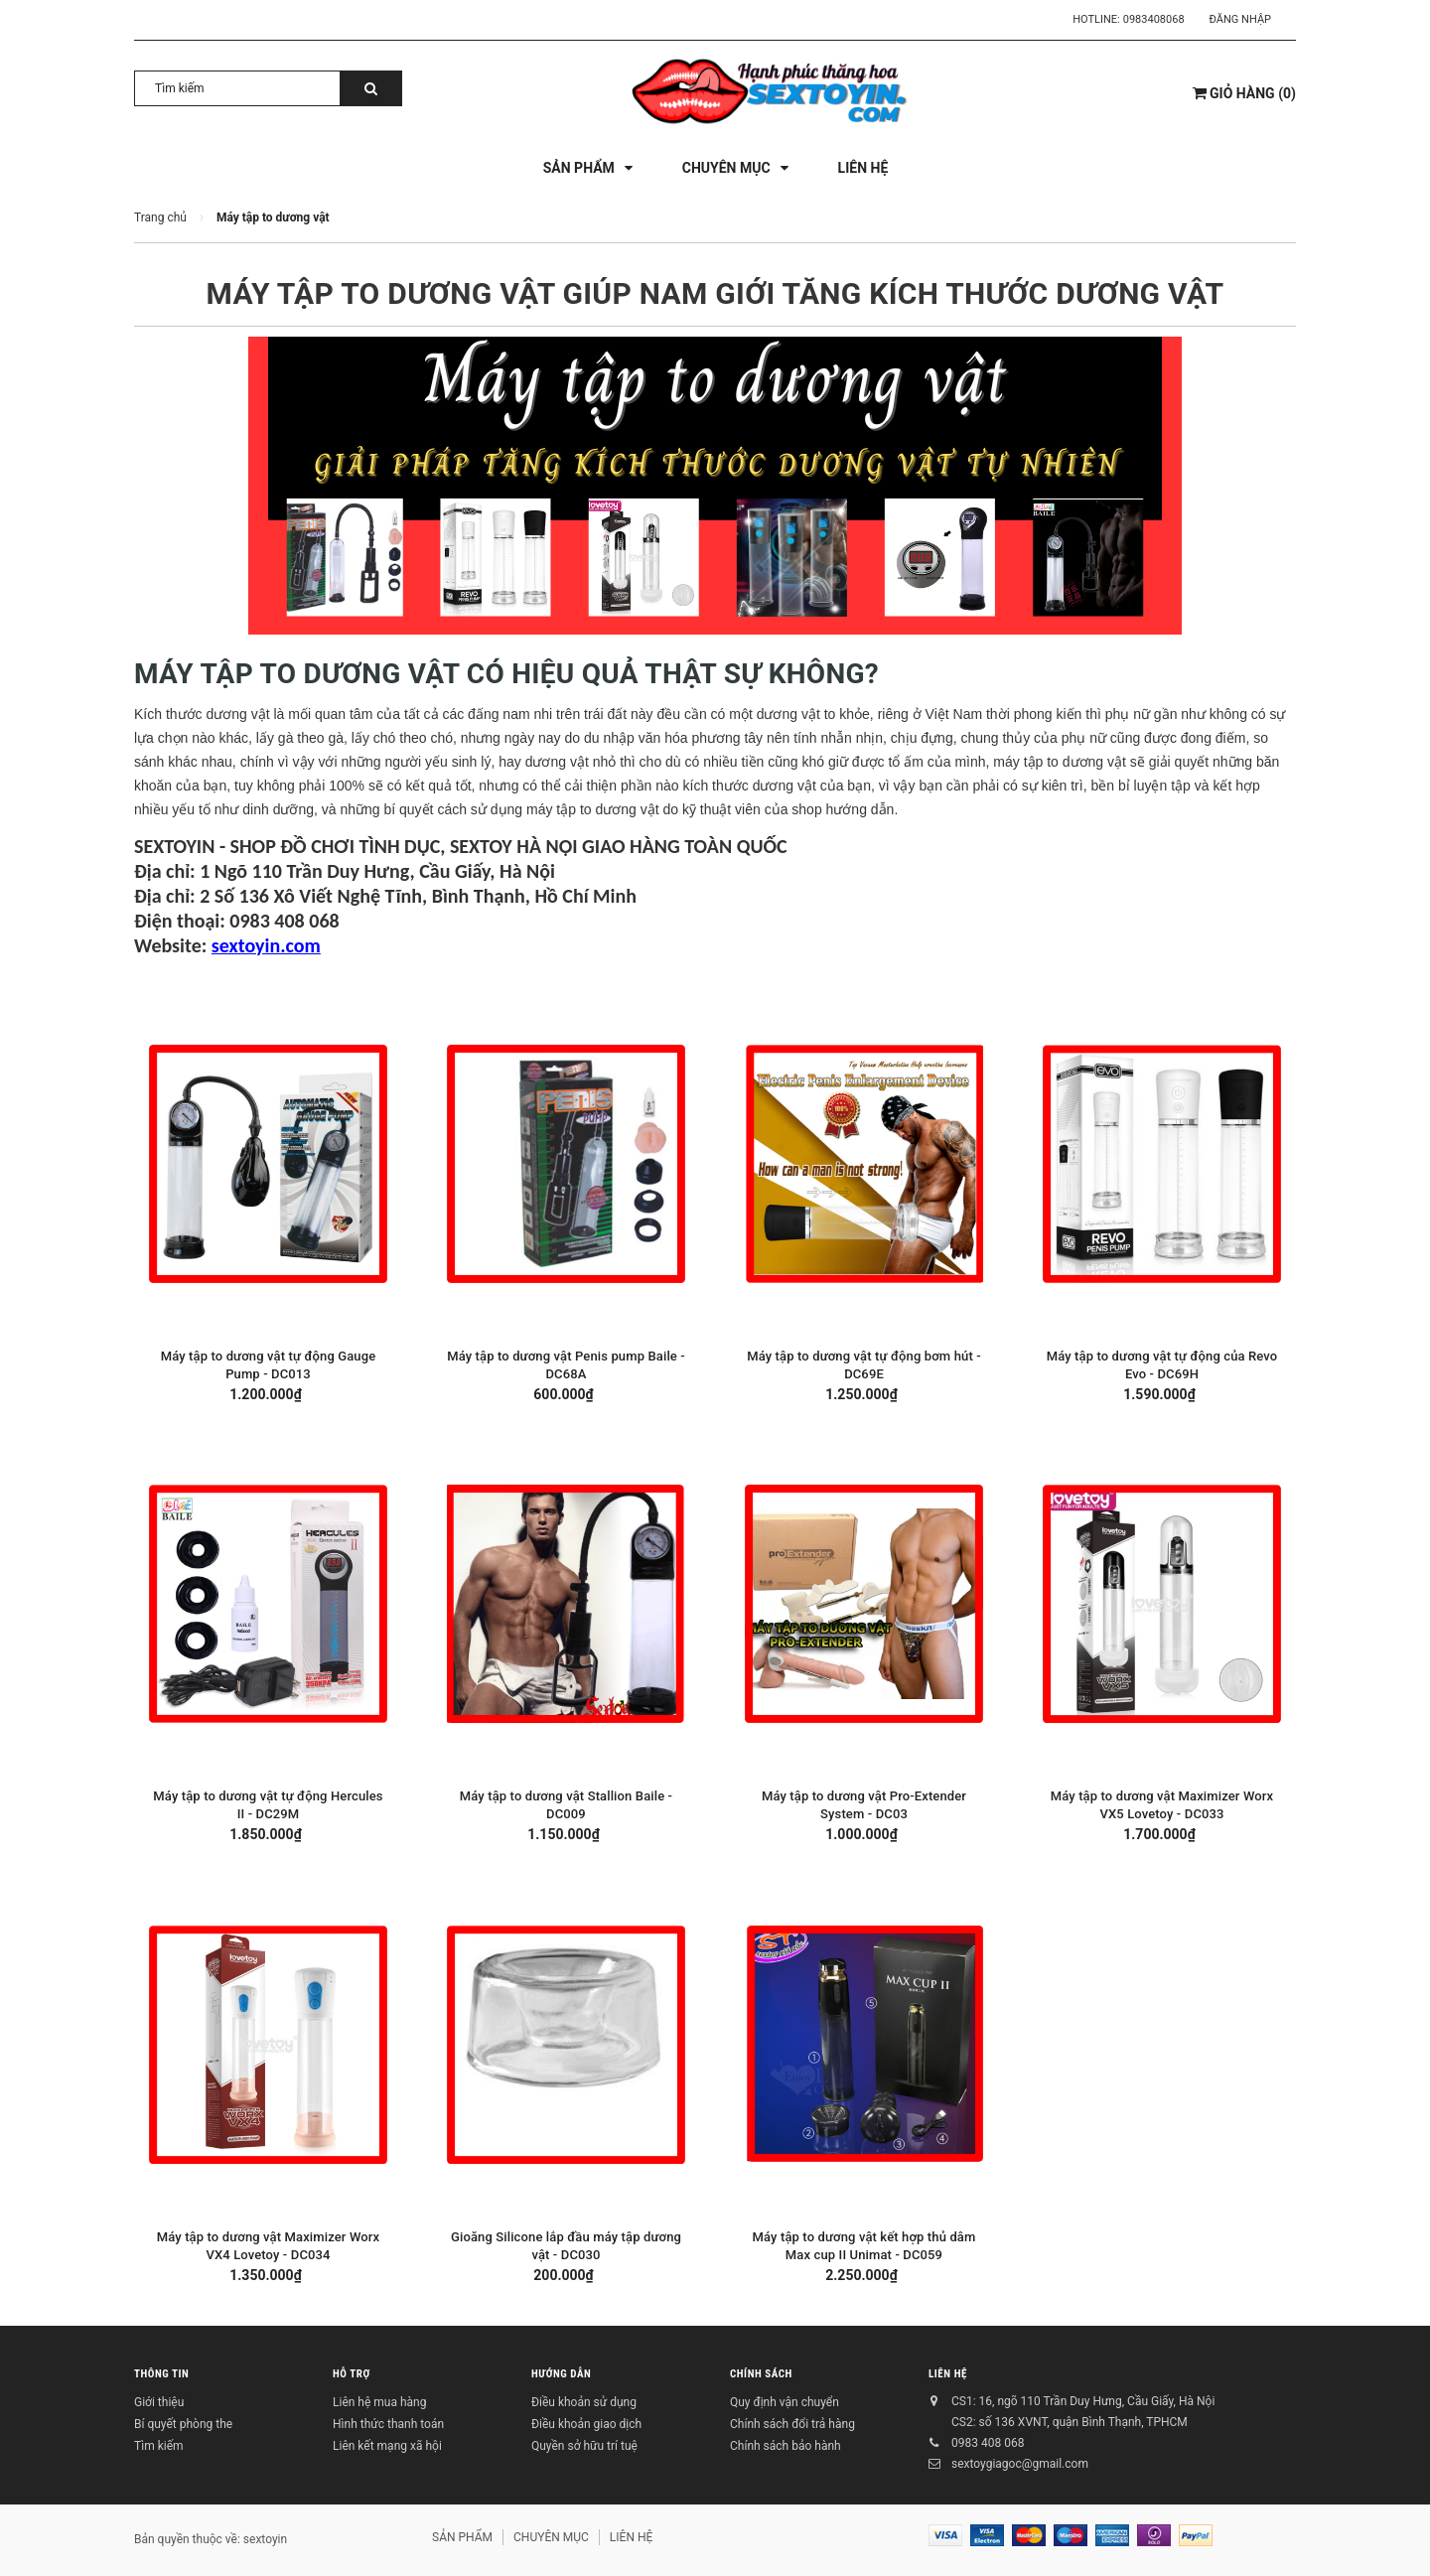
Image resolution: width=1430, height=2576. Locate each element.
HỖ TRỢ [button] (351, 2373)
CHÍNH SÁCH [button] (761, 2373)
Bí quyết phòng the (183, 2424)
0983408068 (1154, 19)
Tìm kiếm (159, 2446)
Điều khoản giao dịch (586, 2424)
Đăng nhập (1240, 19)
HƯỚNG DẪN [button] (561, 2373)
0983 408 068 (987, 2443)
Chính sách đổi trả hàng (792, 2424)
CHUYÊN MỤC (551, 2537)
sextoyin (265, 2539)
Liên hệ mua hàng (379, 2402)
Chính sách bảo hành (785, 2446)
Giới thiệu (159, 2402)
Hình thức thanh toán (388, 2424)
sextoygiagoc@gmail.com (1019, 2464)
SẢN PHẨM (462, 2537)
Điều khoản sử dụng (584, 2402)
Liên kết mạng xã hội (387, 2446)
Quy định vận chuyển (784, 2402)
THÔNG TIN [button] (161, 2373)
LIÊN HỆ (948, 2373)
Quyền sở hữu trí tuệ (584, 2446)
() (1244, 93)
